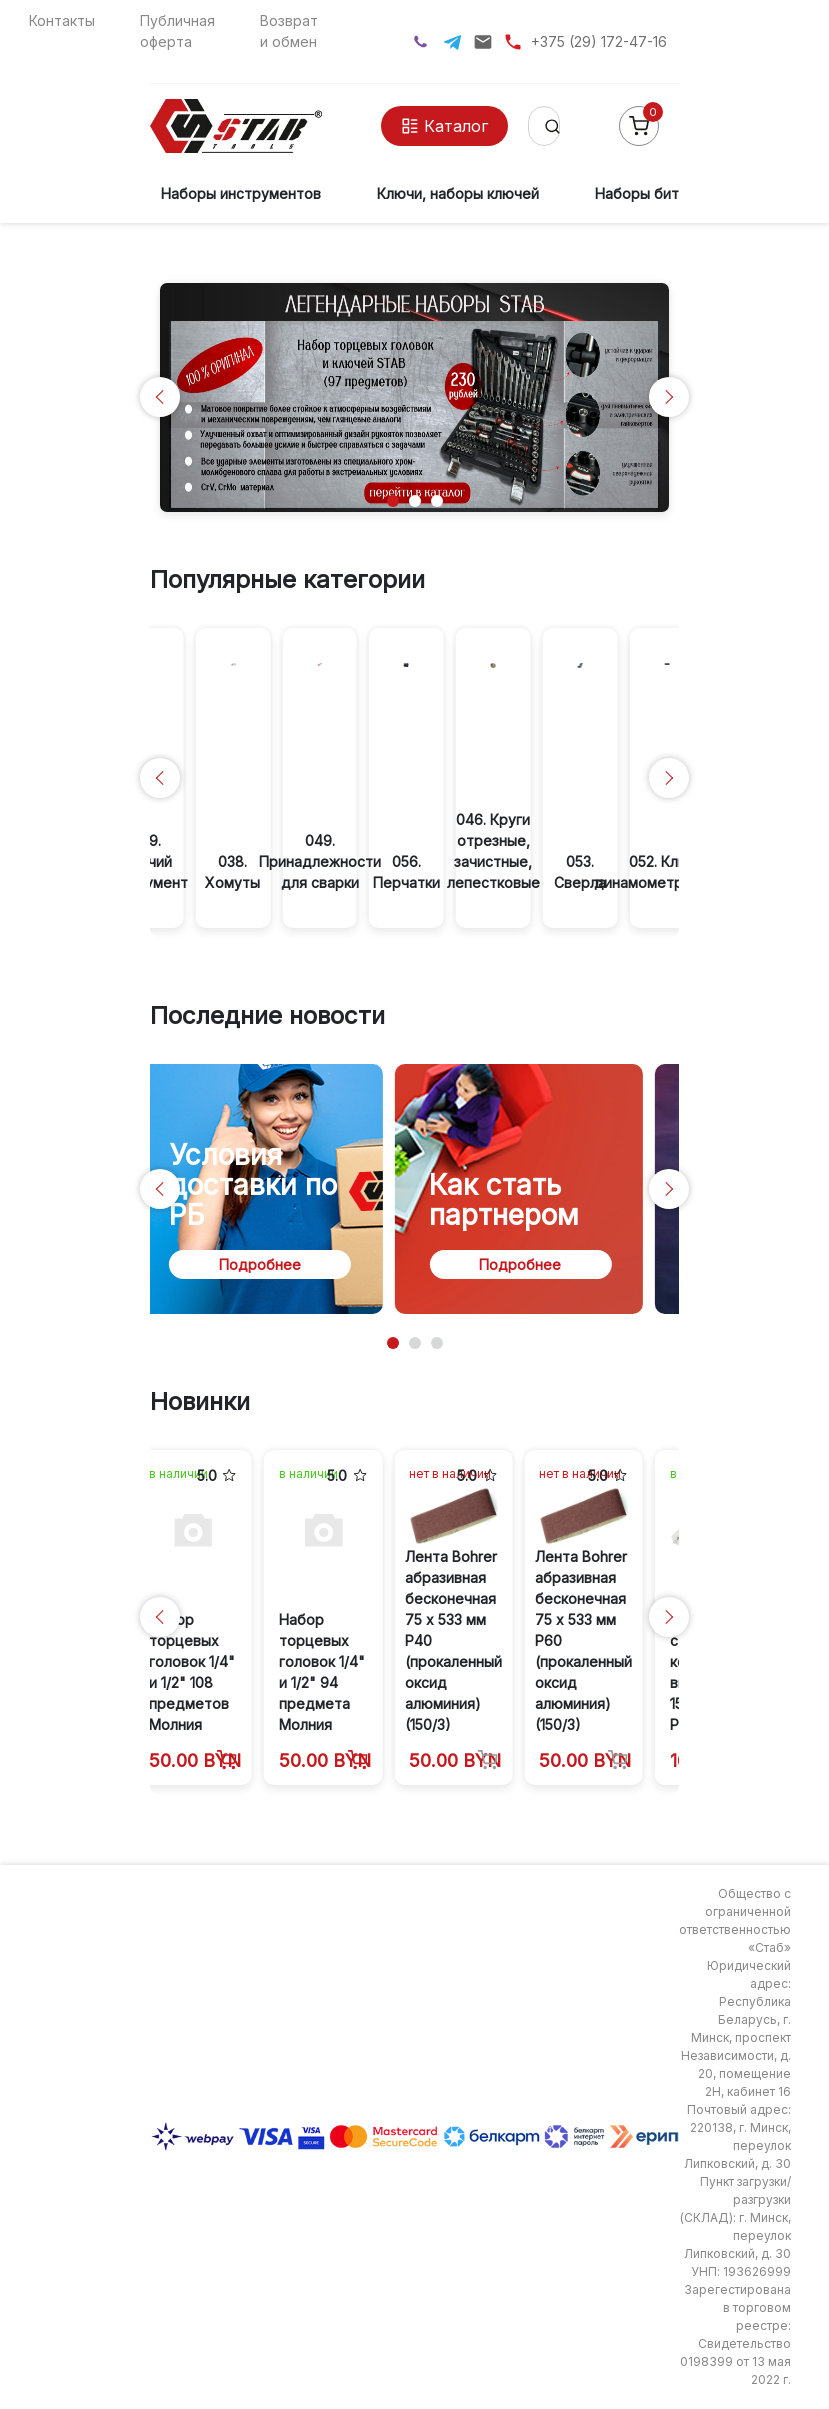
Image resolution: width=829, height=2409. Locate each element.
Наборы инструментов (241, 193)
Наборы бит (637, 193)
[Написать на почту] (483, 42)
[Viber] (420, 41)
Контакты (62, 20)
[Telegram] (453, 42)
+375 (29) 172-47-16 (599, 41)
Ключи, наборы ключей (458, 193)
